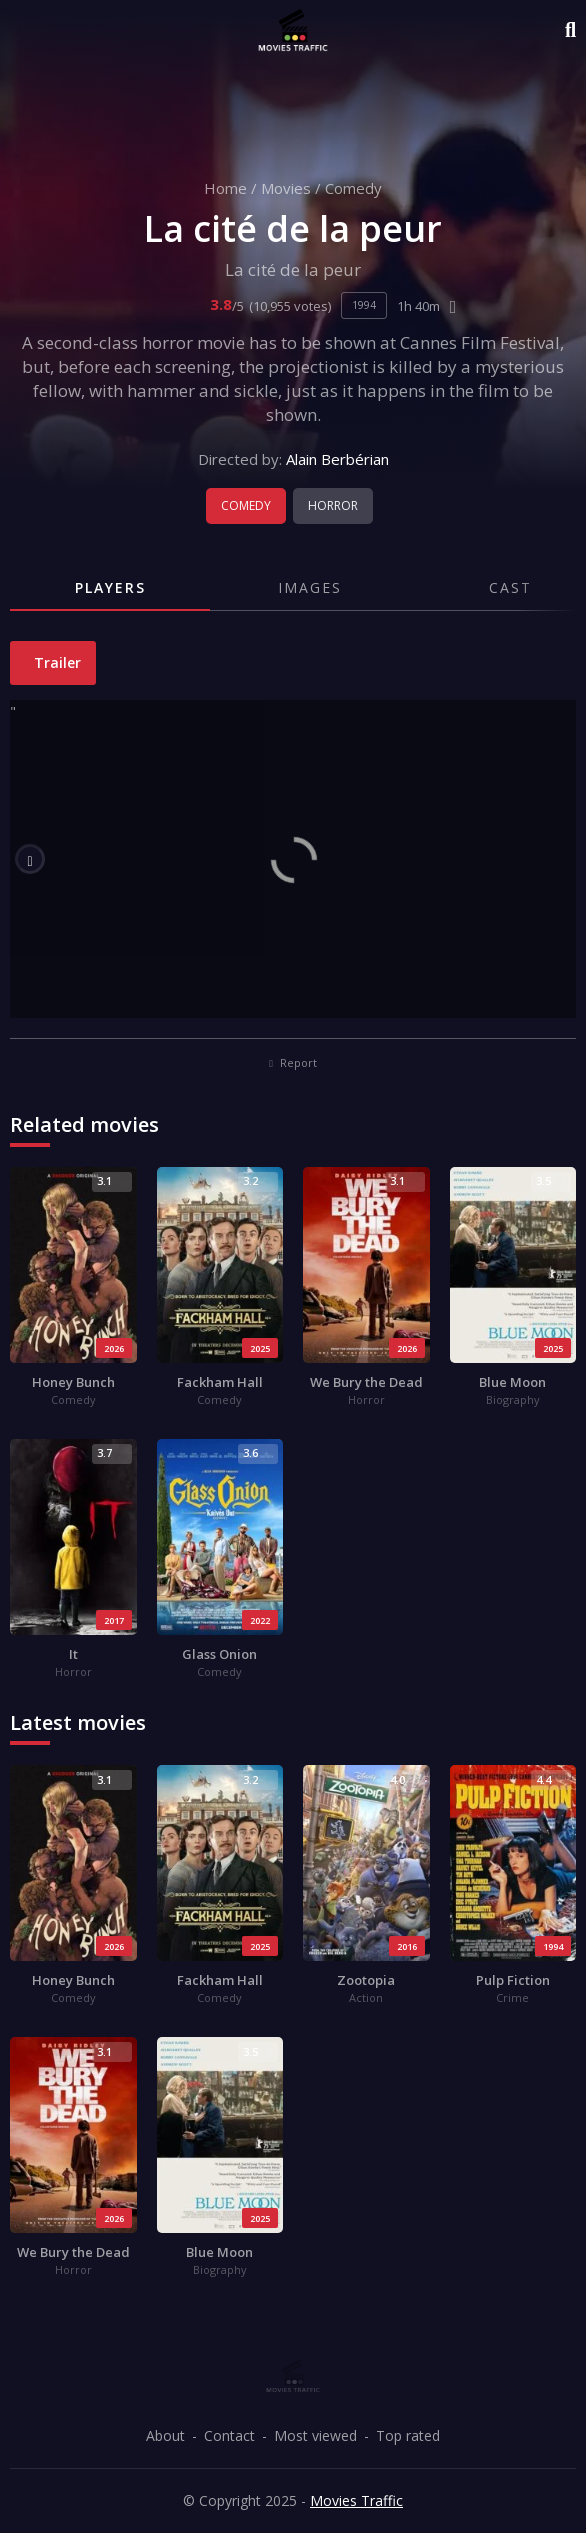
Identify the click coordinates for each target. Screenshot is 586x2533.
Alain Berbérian (337, 459)
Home (225, 188)
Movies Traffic (356, 2500)
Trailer (55, 662)
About (165, 2435)
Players (110, 587)
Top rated (408, 2435)
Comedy (353, 188)
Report (293, 1062)
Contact (229, 2435)
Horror (333, 505)
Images (310, 587)
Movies (286, 188)
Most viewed (315, 2435)
